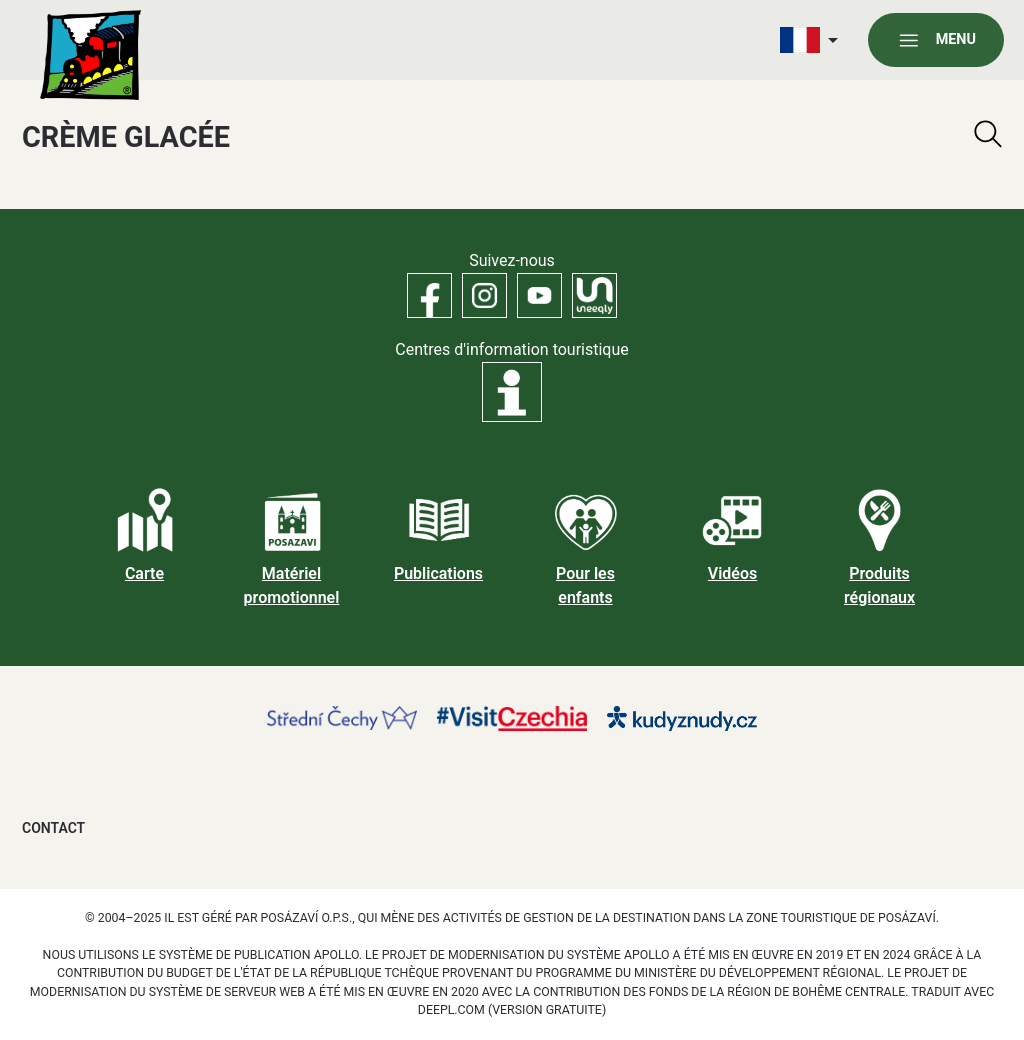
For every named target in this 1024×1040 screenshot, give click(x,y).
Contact (53, 828)
